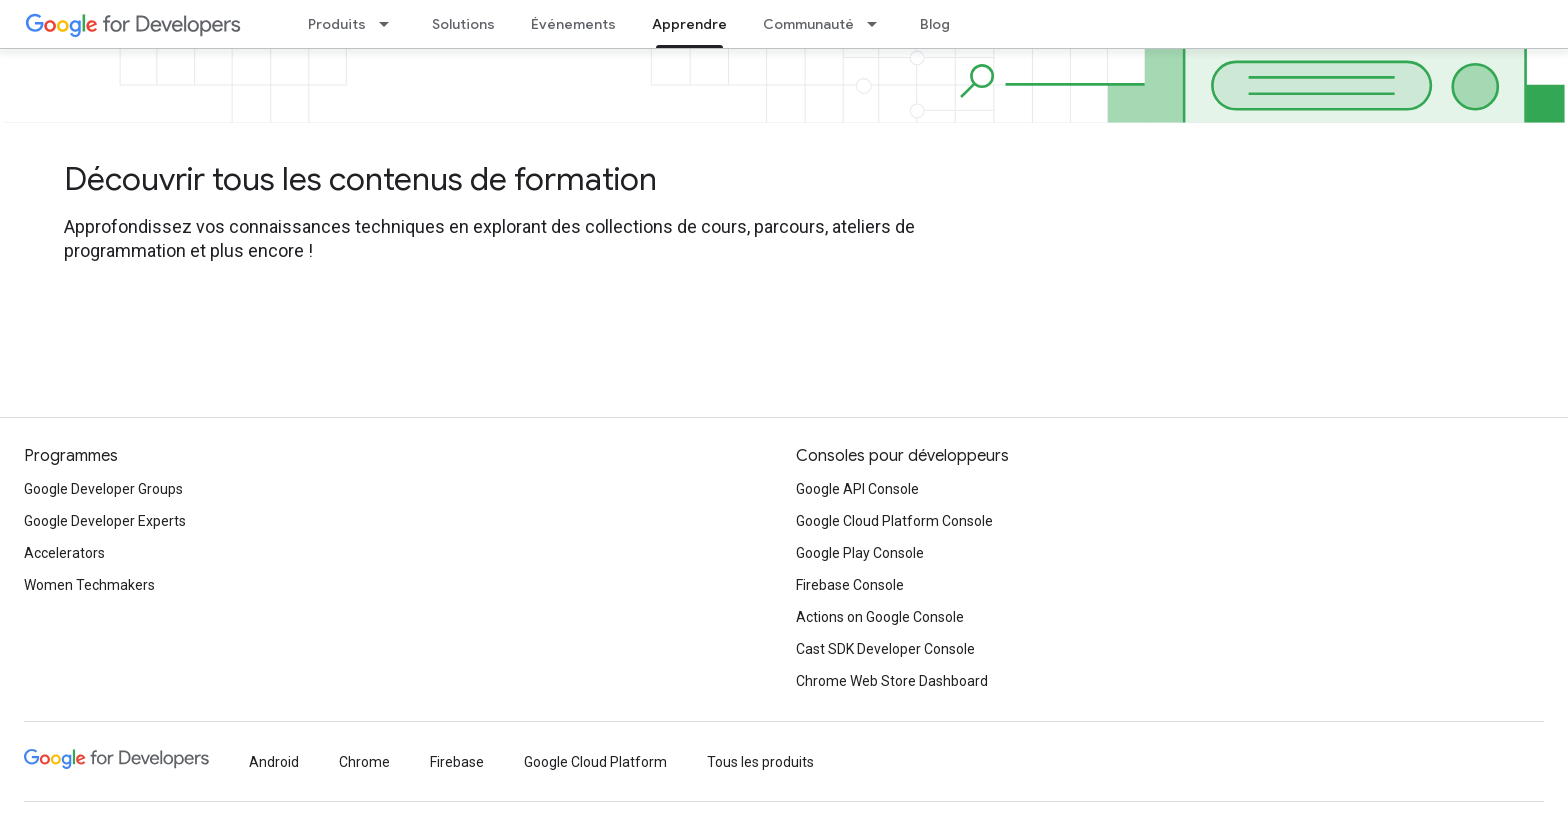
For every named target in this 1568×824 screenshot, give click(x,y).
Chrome (364, 762)
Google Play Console (860, 553)
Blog (935, 24)
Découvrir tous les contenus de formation (360, 179)
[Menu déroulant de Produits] (390, 24)
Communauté (808, 24)
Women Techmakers (89, 585)
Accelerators (64, 553)
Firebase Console (850, 585)
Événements (573, 24)
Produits (337, 24)
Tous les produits (760, 762)
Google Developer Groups (103, 489)
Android (274, 762)
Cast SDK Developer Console (885, 649)
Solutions (463, 24)
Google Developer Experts (105, 521)
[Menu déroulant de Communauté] (878, 24)
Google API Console (857, 489)
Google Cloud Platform (595, 762)
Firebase (457, 762)
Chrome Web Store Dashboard (892, 681)
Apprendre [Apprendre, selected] (689, 24)
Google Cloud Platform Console (894, 521)
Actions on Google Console (880, 617)
